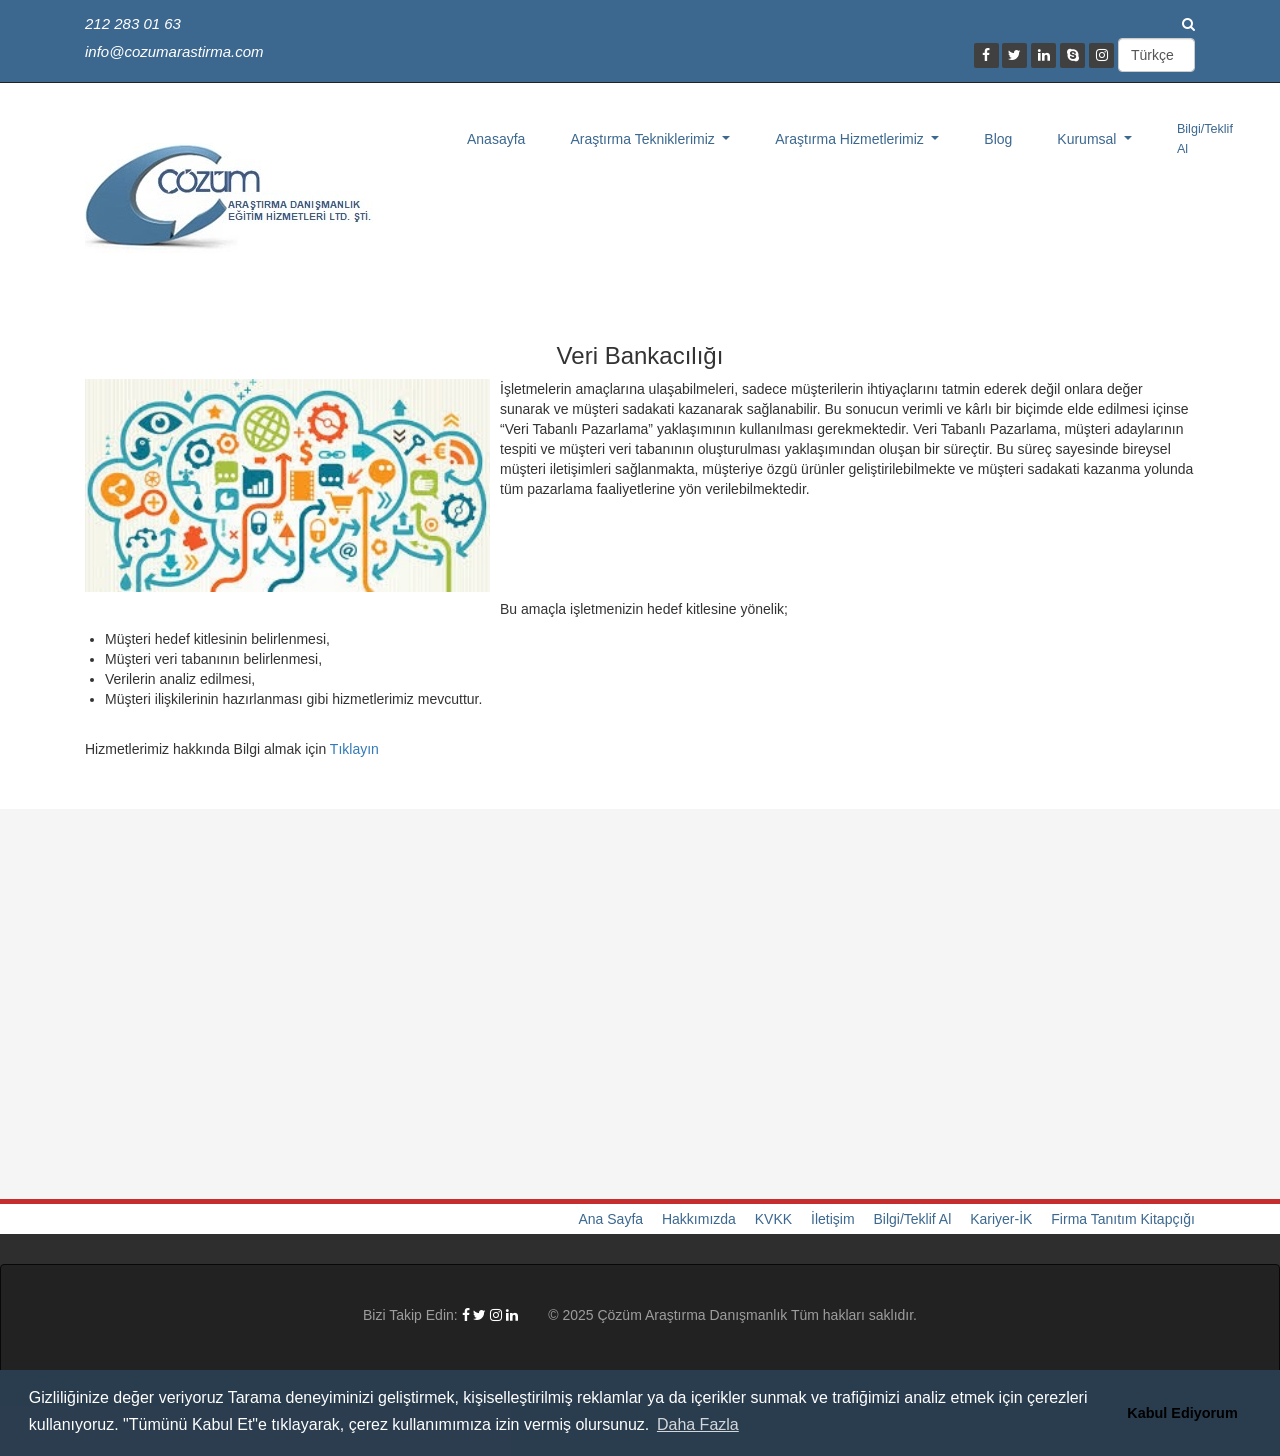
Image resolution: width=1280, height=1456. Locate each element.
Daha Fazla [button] (698, 1424)
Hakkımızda (699, 1219)
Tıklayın (354, 749)
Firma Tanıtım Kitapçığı (1123, 1219)
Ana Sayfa (610, 1219)
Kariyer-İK (1001, 1219)
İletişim (833, 1219)
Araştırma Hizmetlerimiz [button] (851, 139)
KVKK (773, 1219)
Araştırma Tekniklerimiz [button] (644, 139)
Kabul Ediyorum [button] (1182, 1413)
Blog (998, 139)
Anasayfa (496, 139)
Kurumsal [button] (1088, 139)
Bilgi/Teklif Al (1205, 139)
